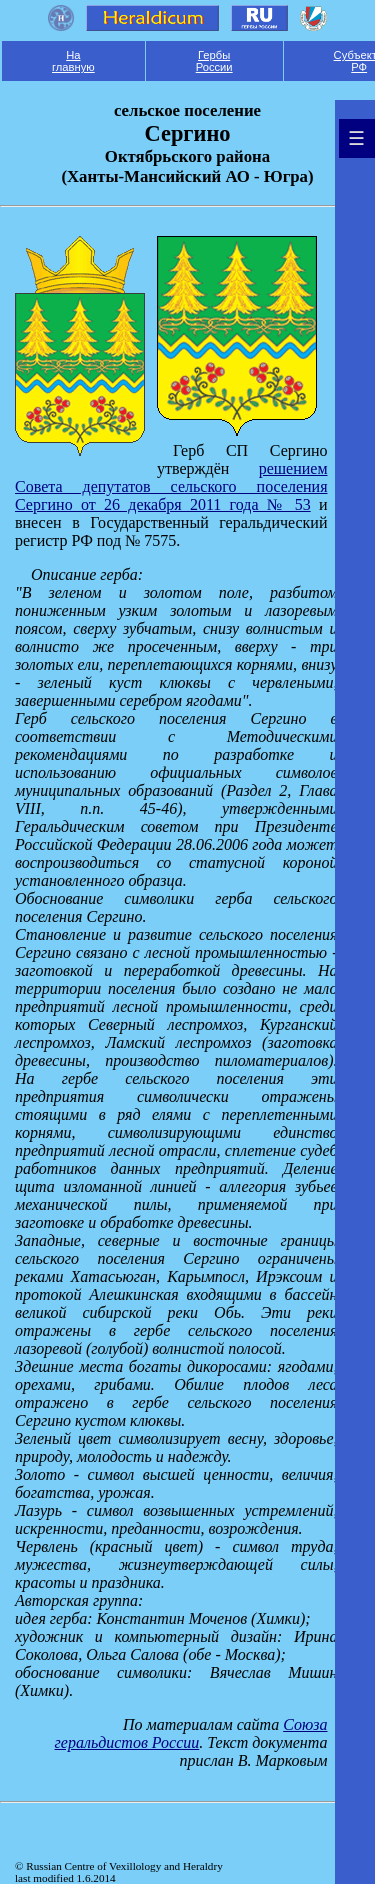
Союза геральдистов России (191, 1733)
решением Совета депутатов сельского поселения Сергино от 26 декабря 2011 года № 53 (171, 486)
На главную (73, 61)
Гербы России (214, 61)
